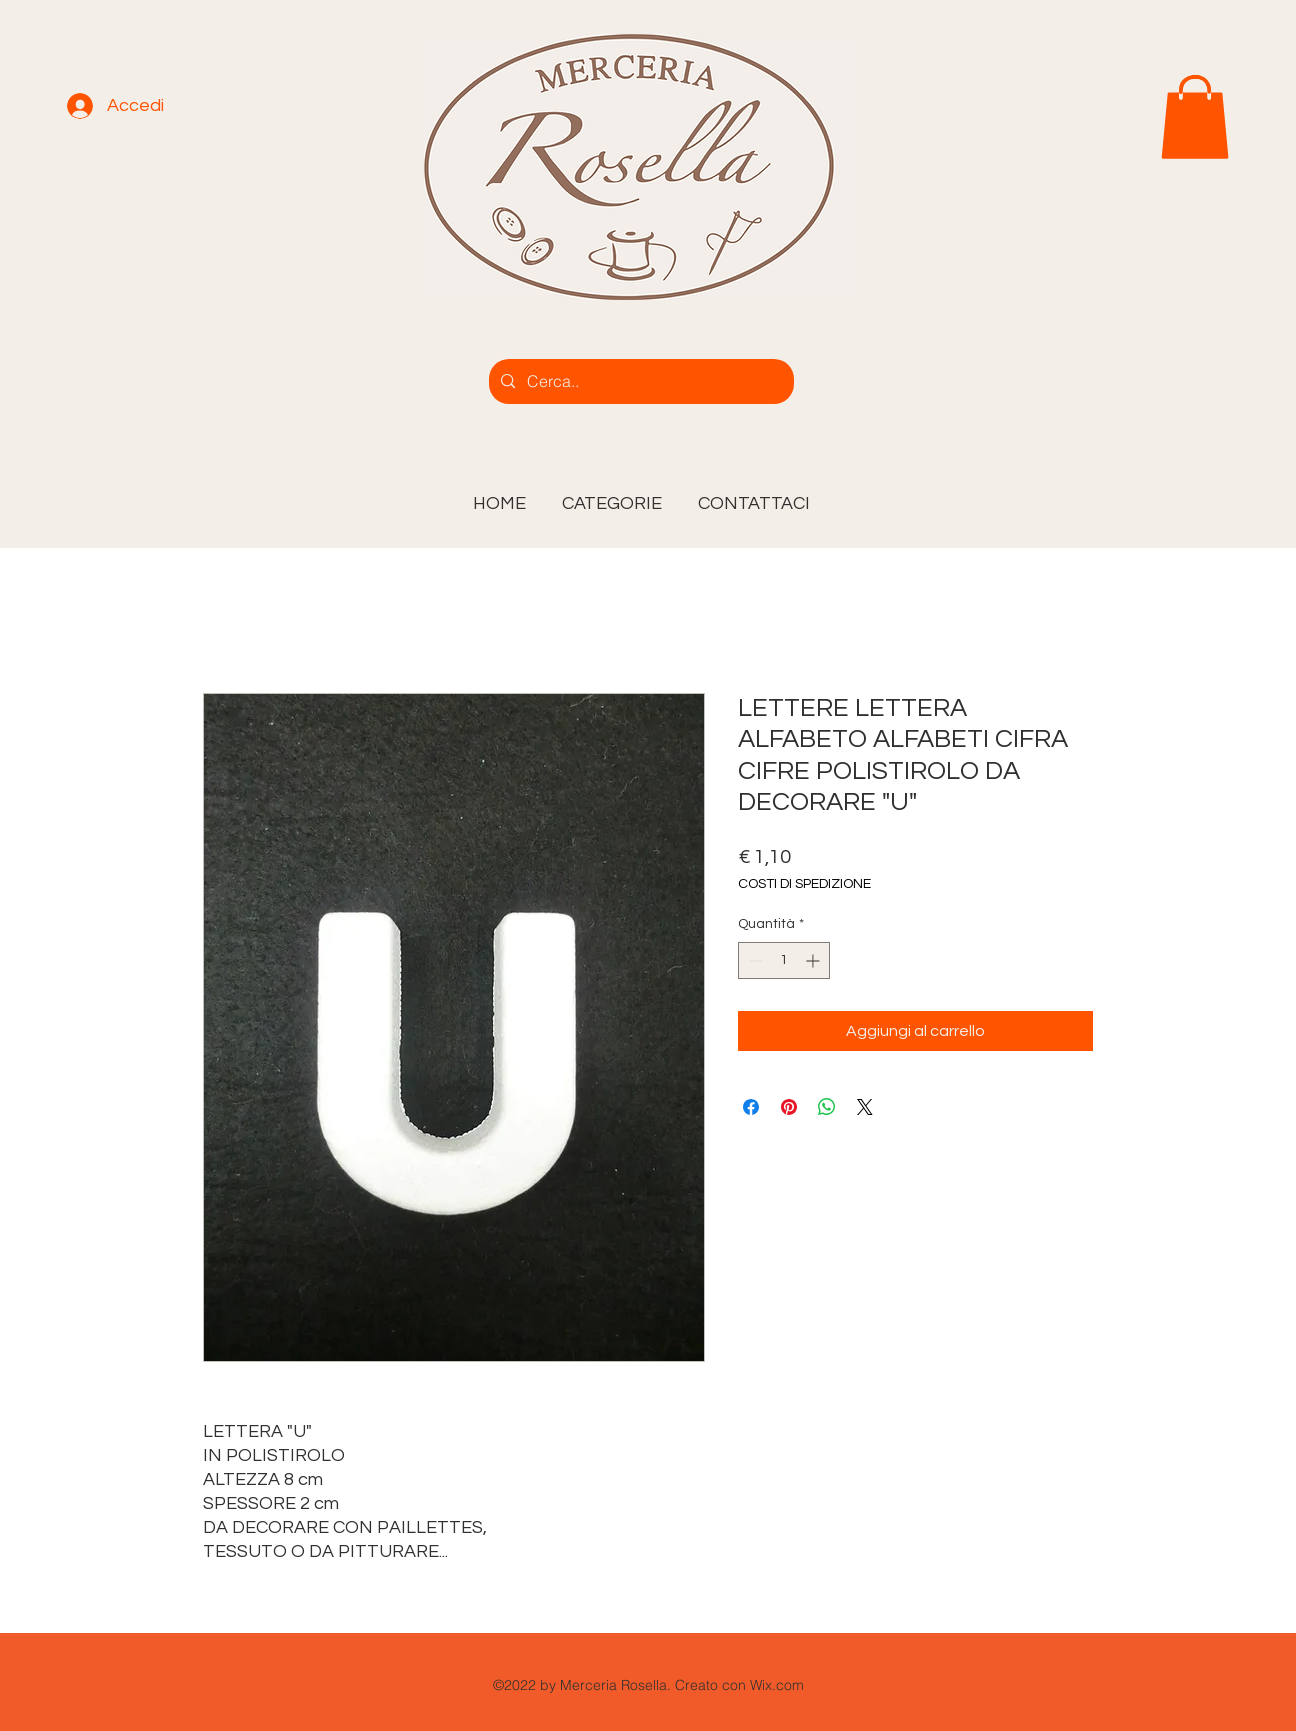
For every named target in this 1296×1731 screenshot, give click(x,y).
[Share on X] (865, 1107)
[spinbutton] (784, 960)
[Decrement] (753, 960)
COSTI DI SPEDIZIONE (804, 884)
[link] (1195, 117)
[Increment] (814, 960)
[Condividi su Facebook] (751, 1107)
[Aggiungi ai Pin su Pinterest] (789, 1107)
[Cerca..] (639, 381)
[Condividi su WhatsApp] (827, 1107)
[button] (612, 495)
